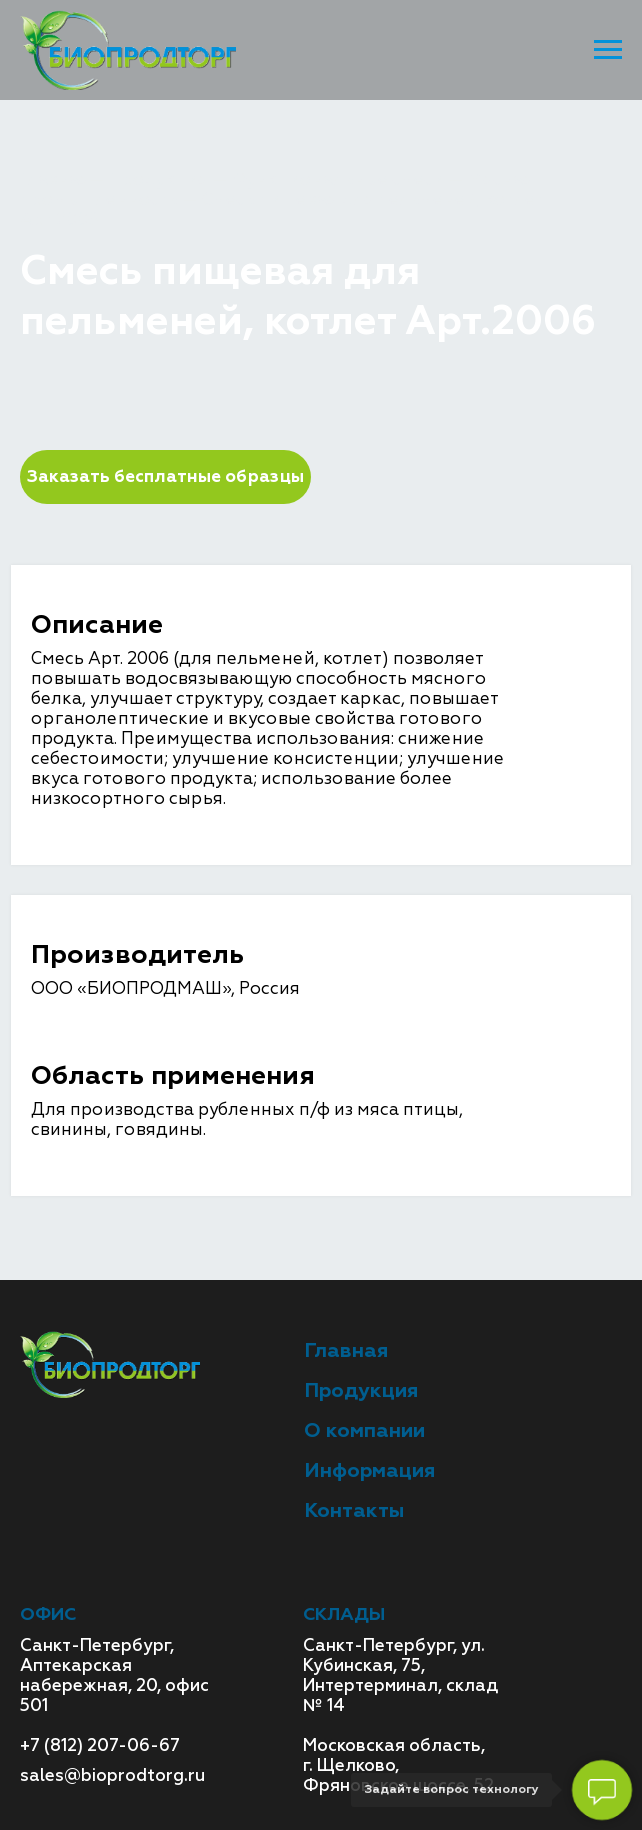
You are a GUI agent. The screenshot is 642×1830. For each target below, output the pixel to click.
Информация (369, 1470)
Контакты (354, 1510)
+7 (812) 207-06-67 (100, 1745)
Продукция (158, 179)
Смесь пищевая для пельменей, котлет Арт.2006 (281, 209)
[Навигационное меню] (608, 50)
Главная (54, 179)
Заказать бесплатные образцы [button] (165, 476)
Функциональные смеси (338, 179)
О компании (364, 1430)
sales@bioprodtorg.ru (112, 1775)
